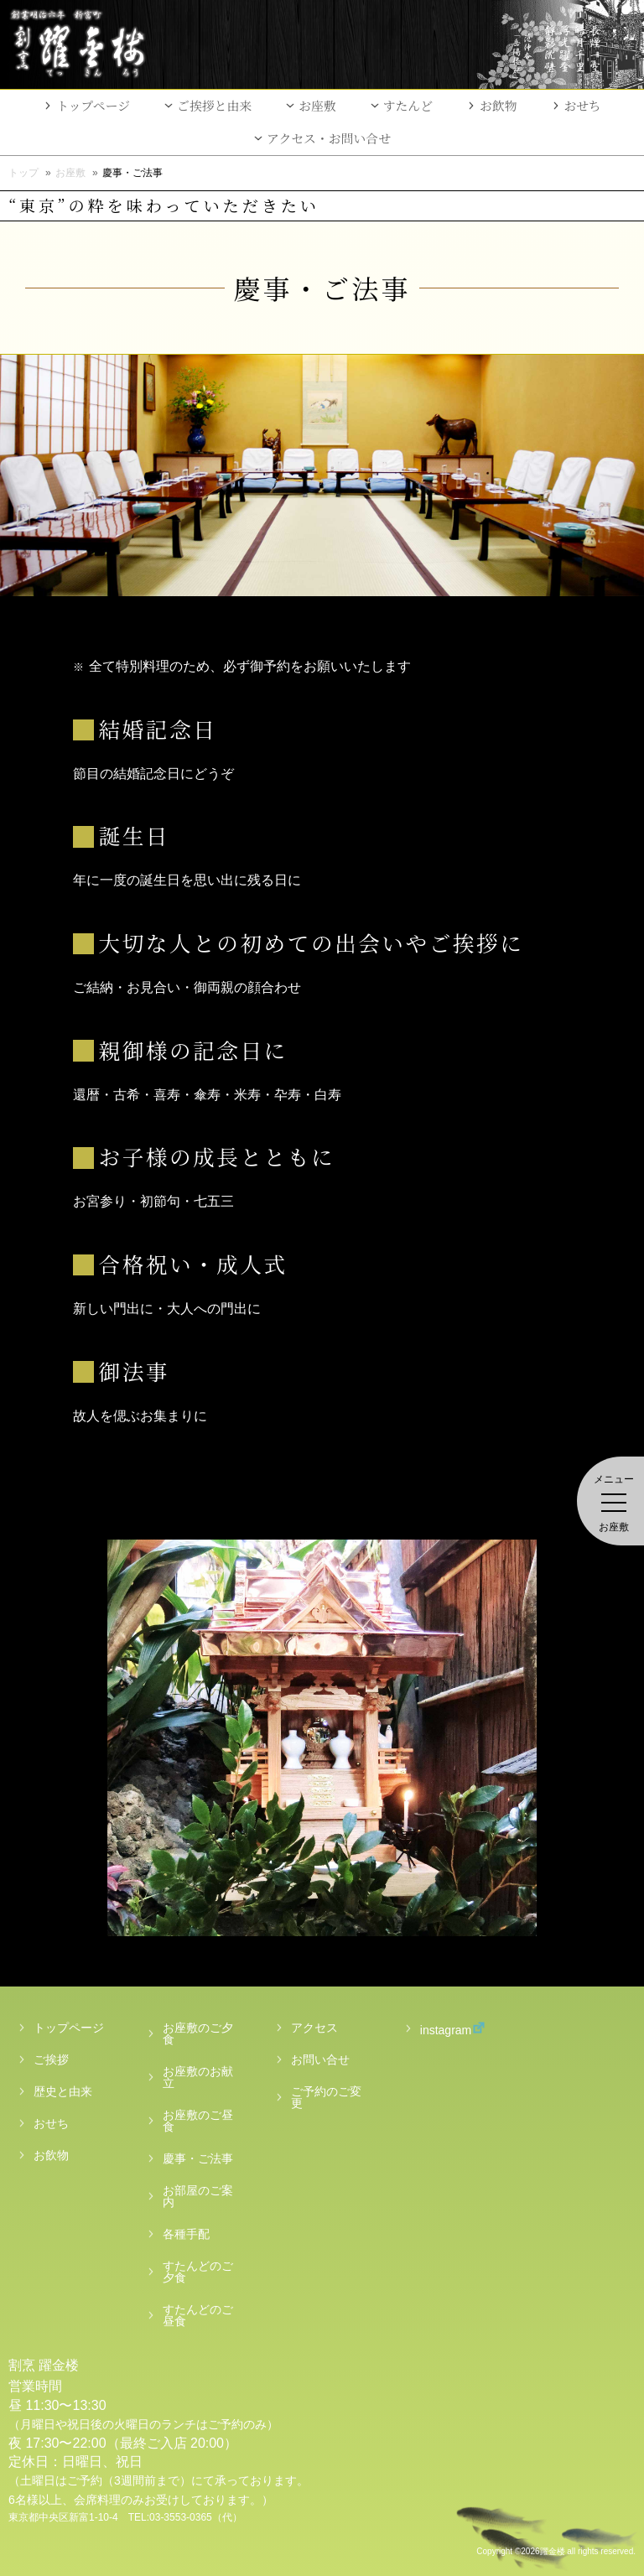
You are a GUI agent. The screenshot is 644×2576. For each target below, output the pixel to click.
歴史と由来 (63, 2091)
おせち (582, 105)
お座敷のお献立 (198, 2077)
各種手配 (186, 2234)
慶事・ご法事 (198, 2158)
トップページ (93, 105)
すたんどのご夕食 (198, 2271)
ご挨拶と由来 (214, 105)
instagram (436, 2029)
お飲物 (498, 105)
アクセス (314, 2027)
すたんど (408, 105)
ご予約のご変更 (326, 2097)
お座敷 (317, 105)
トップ (23, 173)
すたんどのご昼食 (198, 2315)
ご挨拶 (51, 2059)
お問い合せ (320, 2059)
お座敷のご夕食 (198, 2033)
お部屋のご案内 (198, 2196)
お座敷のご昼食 (198, 2120)
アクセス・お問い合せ (329, 138)
